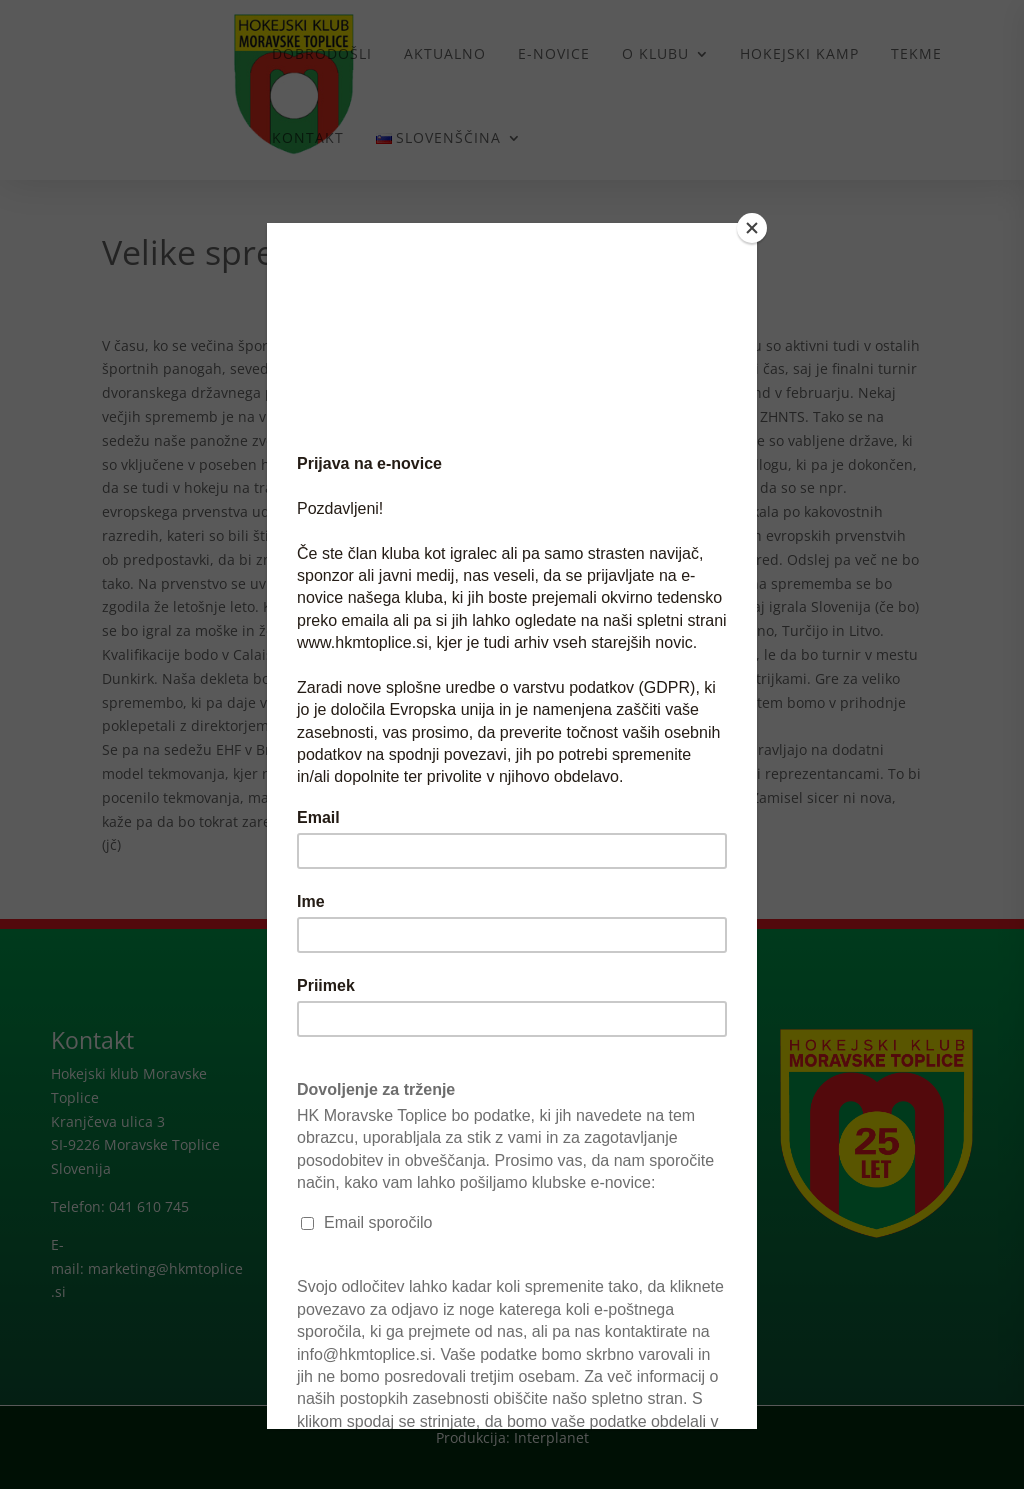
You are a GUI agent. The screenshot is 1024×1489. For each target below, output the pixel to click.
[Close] (752, 228)
